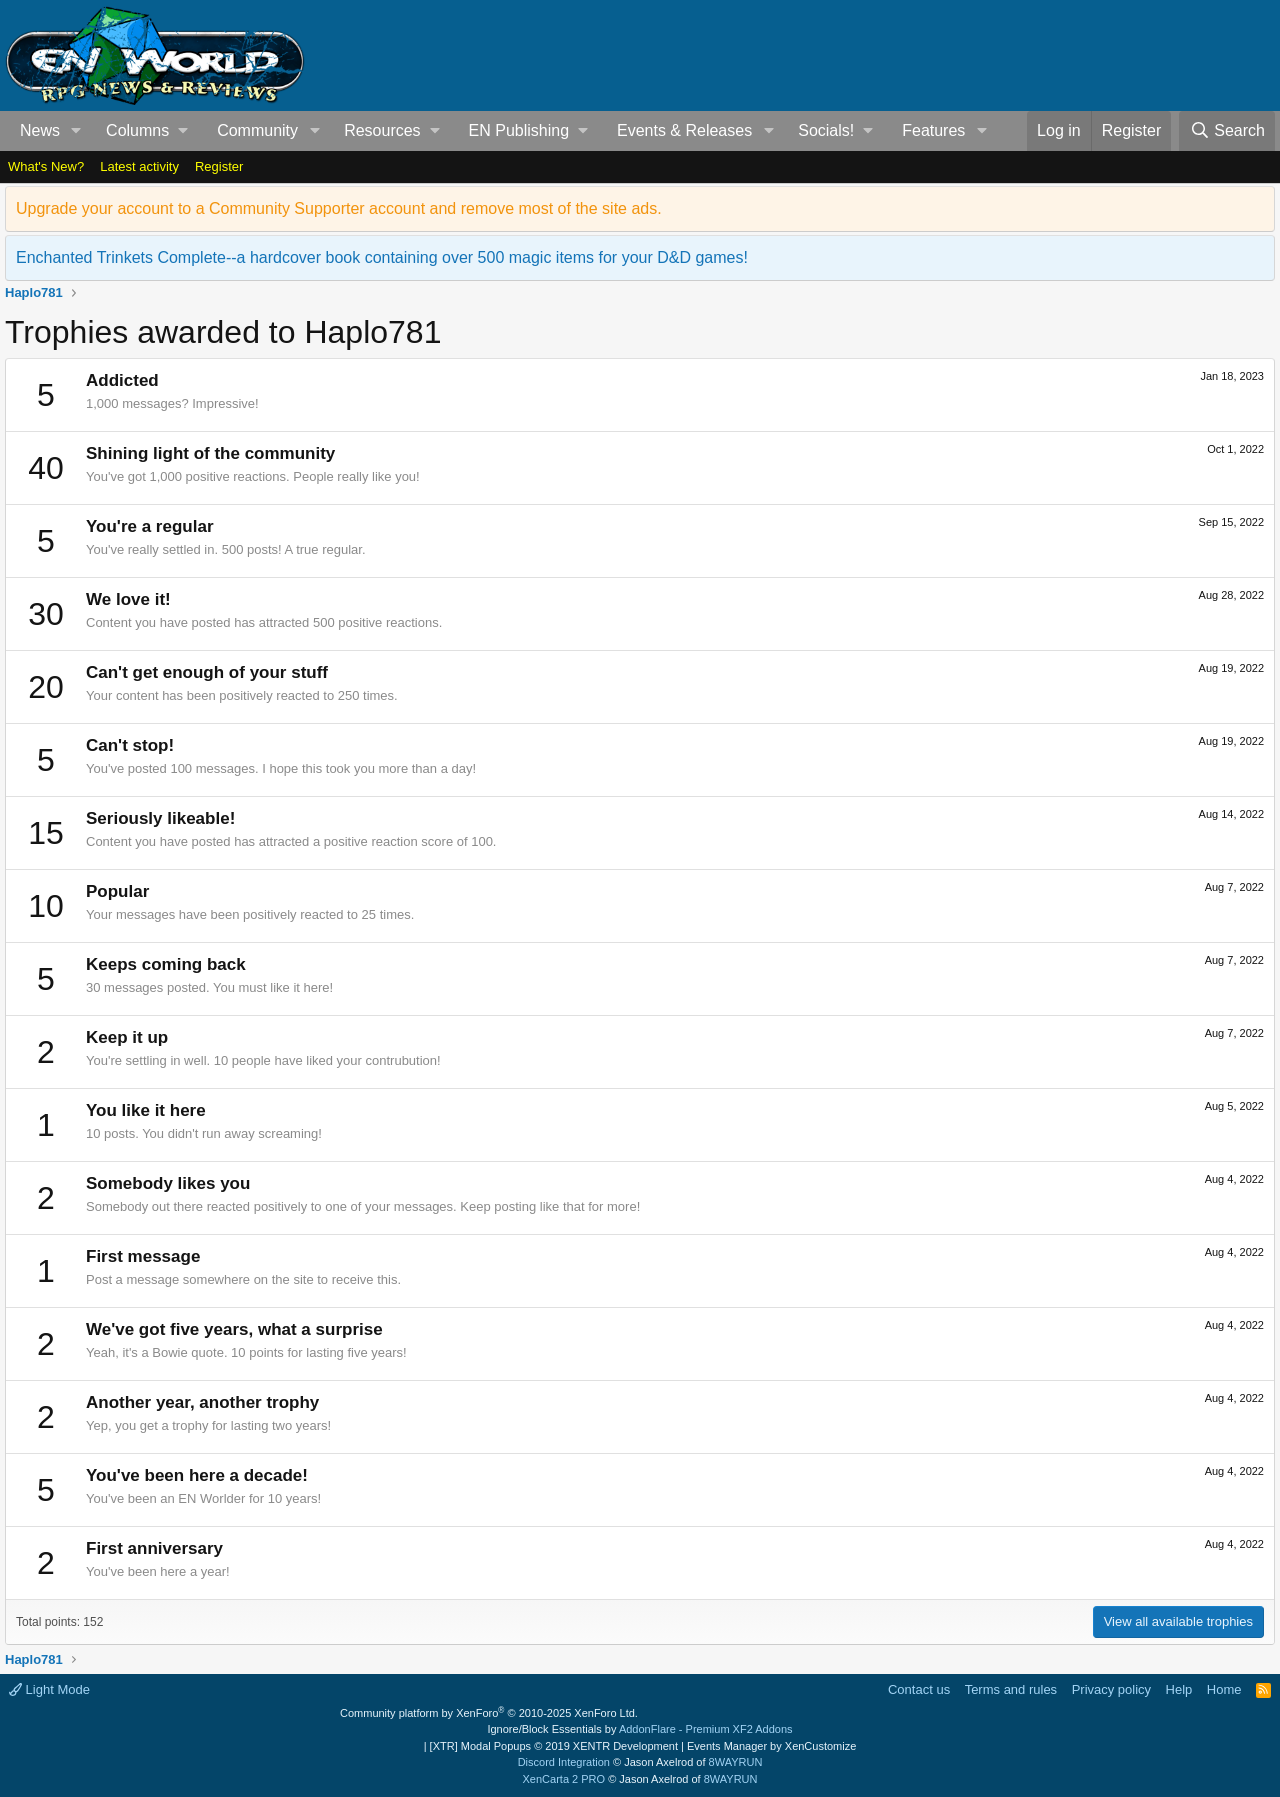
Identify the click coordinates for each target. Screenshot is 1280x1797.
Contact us (919, 1689)
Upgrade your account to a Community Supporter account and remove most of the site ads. (339, 208)
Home (1224, 1689)
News (40, 130)
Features (933, 130)
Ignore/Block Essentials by (639, 1729)
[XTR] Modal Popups (554, 1746)
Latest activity (139, 166)
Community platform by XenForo (489, 1713)
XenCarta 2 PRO (564, 1779)
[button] (76, 131)
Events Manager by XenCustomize (771, 1746)
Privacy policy (1111, 1689)
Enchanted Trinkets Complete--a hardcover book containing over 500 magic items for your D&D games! (382, 257)
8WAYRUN (736, 1762)
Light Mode (49, 1689)
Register (219, 166)
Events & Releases (684, 130)
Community (257, 130)
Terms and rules (1011, 1689)
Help (1179, 1689)
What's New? (46, 166)
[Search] (1227, 131)
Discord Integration (564, 1762)
